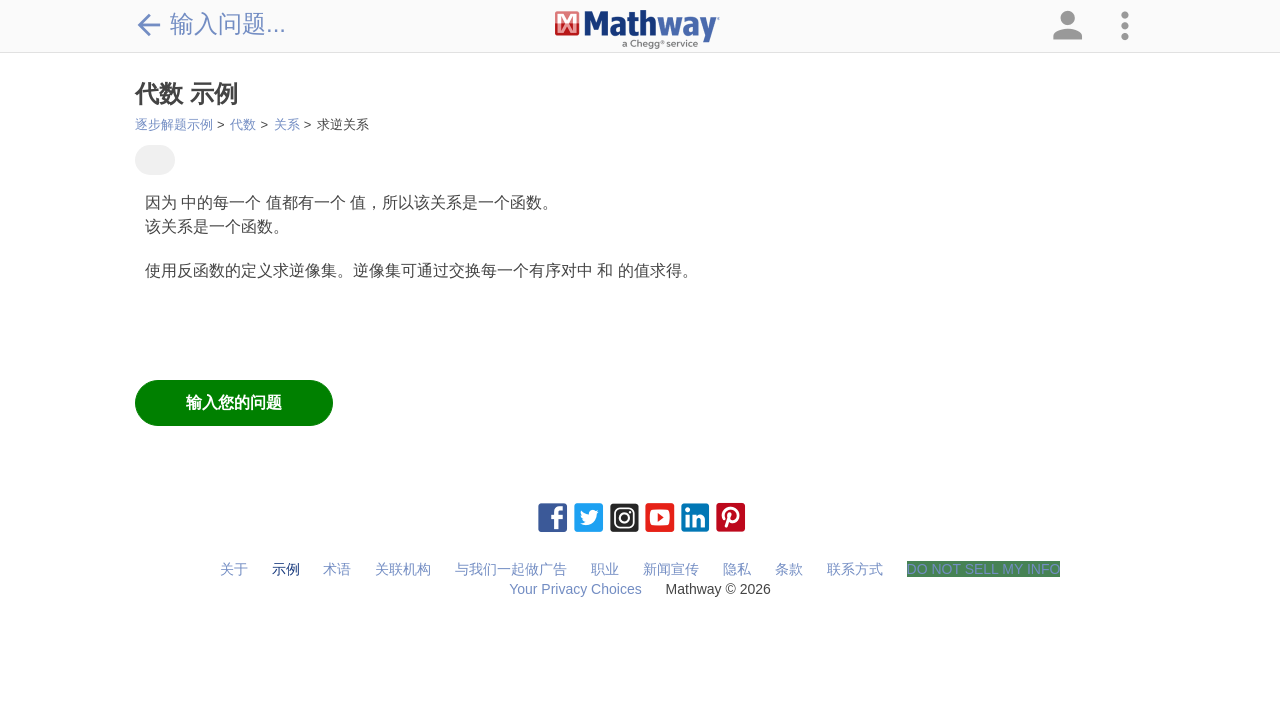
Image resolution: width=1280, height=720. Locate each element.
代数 (243, 124)
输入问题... (210, 24)
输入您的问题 (234, 402)
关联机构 (403, 569)
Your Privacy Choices (575, 589)
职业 (605, 569)
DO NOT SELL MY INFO (984, 569)
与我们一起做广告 (511, 569)
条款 (789, 569)
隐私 (737, 569)
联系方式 (855, 569)
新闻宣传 (671, 569)
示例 (286, 569)
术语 (337, 569)
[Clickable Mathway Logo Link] (637, 30)
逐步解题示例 (174, 124)
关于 (234, 569)
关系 (287, 124)
